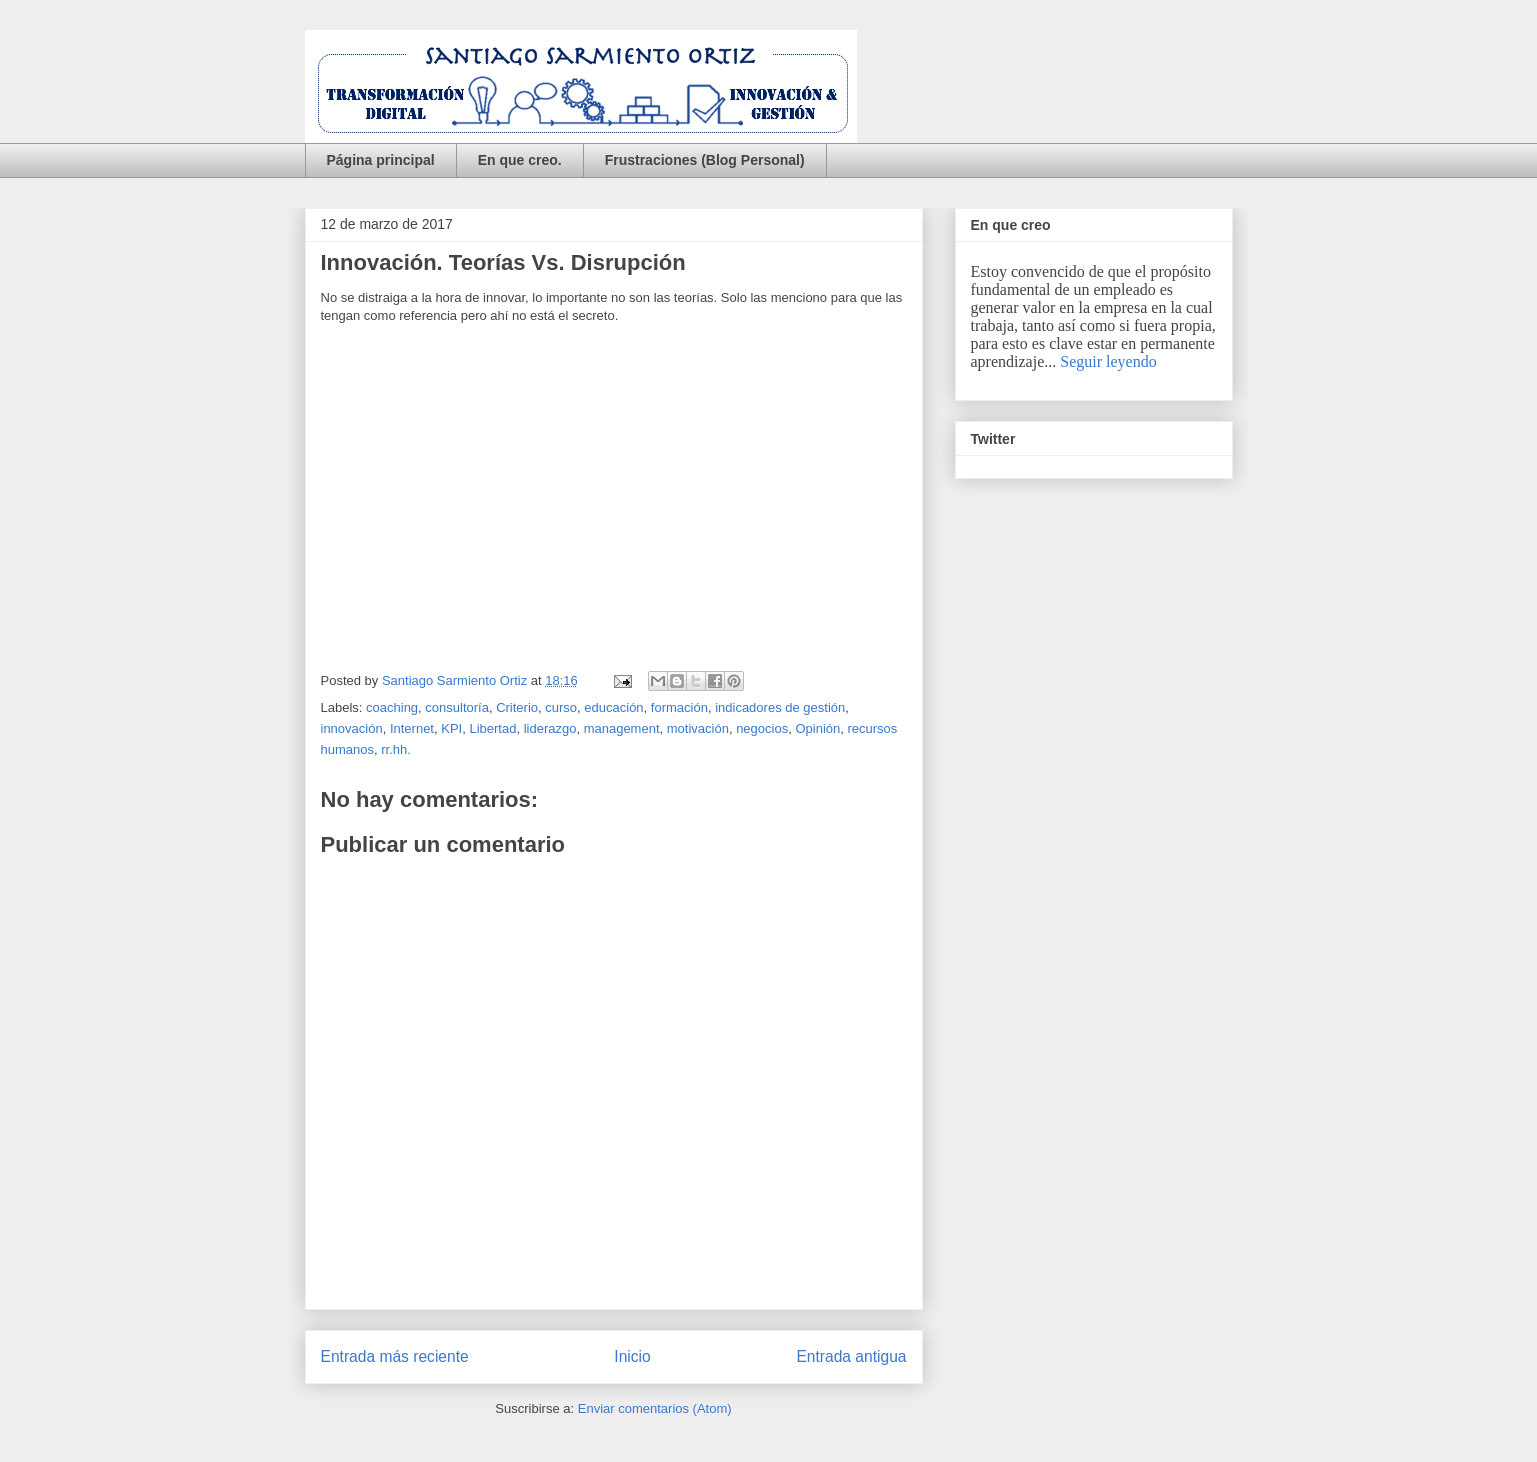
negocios (762, 728)
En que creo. (520, 160)
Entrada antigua (851, 1356)
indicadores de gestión (780, 707)
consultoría (457, 707)
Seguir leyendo (1108, 361)
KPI (451, 728)
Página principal (381, 160)
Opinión (817, 728)
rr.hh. (396, 749)
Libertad (492, 728)
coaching (392, 707)
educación (613, 707)
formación (679, 707)
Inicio (632, 1356)
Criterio (517, 707)
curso (561, 707)
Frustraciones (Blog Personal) (705, 160)
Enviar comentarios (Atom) (655, 1408)
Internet (412, 728)
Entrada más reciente (395, 1356)
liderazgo (550, 728)
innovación (352, 728)
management (622, 728)
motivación (698, 728)
